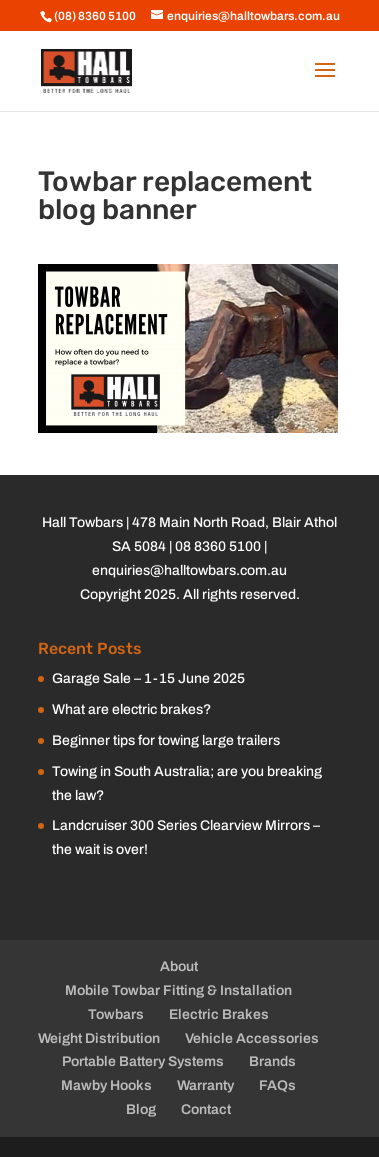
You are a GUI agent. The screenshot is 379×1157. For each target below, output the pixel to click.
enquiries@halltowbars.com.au (189, 570)
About (179, 966)
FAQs (277, 1085)
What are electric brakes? (131, 709)
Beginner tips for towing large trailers (166, 740)
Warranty (205, 1085)
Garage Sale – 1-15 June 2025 (148, 678)
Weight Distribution (99, 1038)
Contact (206, 1109)
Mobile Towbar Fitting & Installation (178, 990)
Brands (272, 1061)
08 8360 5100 (218, 546)
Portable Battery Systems (143, 1061)
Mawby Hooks (106, 1085)
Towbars (116, 1014)
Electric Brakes (219, 1014)
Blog (141, 1109)
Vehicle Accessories (252, 1038)
